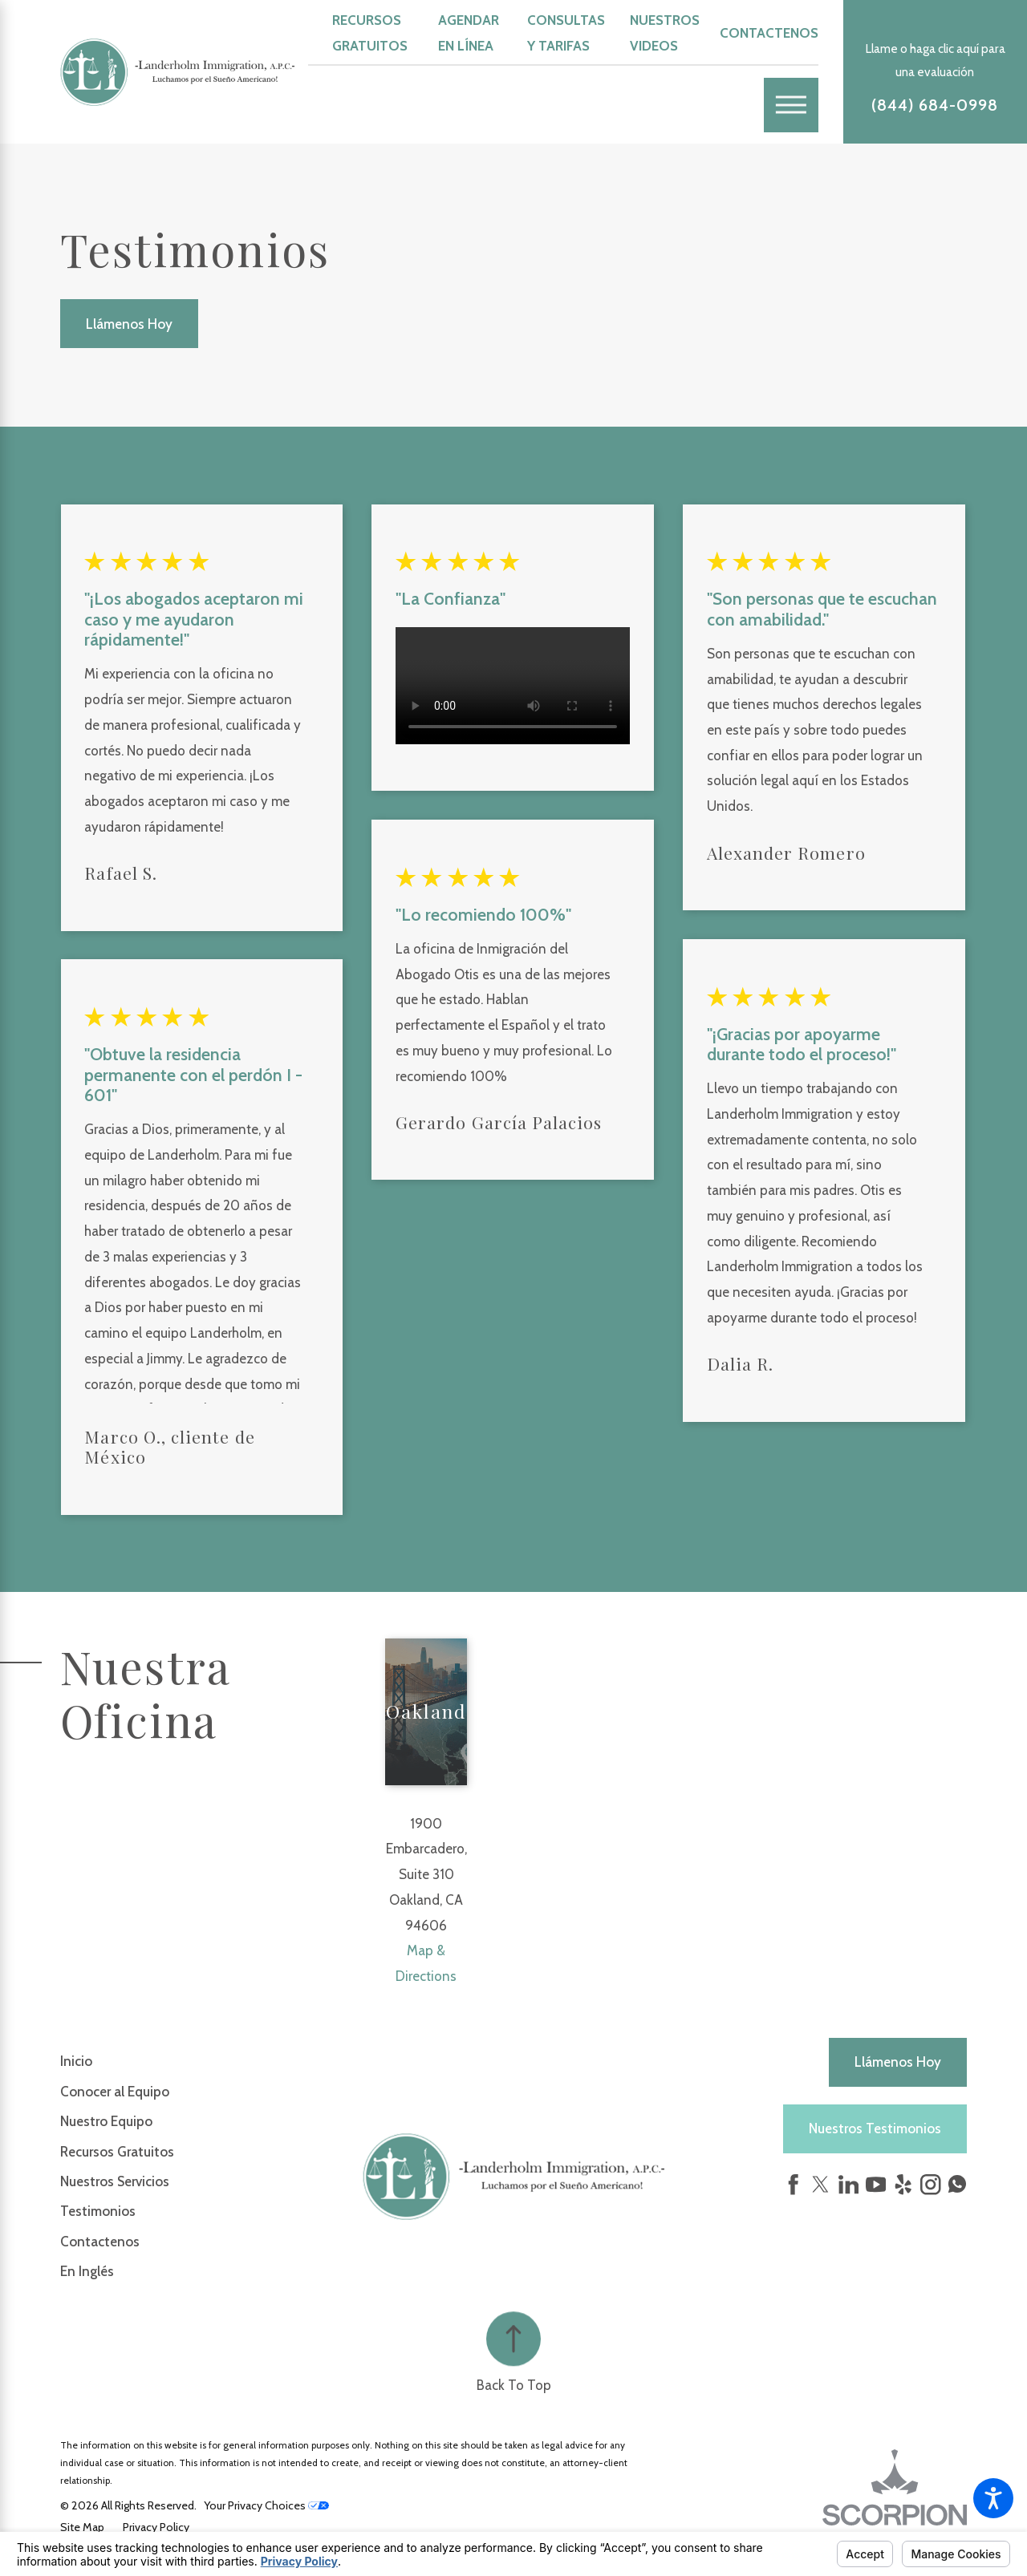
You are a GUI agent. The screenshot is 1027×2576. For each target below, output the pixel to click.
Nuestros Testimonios (875, 2128)
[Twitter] (820, 2184)
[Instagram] (930, 2184)
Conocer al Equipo (114, 2092)
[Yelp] (903, 2184)
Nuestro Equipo (106, 2121)
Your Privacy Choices (266, 2505)
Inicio (76, 2061)
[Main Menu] (791, 105)
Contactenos (769, 33)
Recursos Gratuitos (117, 2152)
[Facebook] (793, 2184)
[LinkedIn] (848, 2184)
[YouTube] (876, 2184)
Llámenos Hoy (129, 324)
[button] (993, 2498)
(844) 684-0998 (934, 105)
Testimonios (98, 2211)
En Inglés (87, 2271)
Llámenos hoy (897, 2062)
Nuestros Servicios (114, 2181)
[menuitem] (211, 2061)
